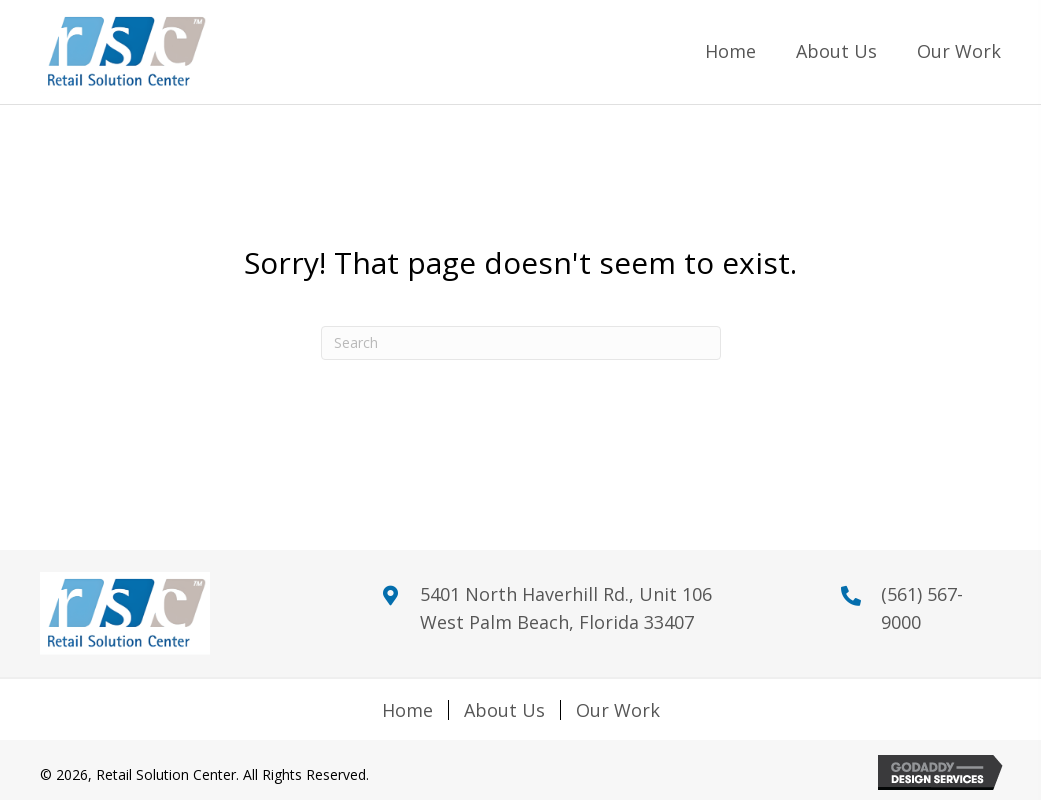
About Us (504, 710)
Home (407, 710)
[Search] (521, 343)
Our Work (618, 710)
